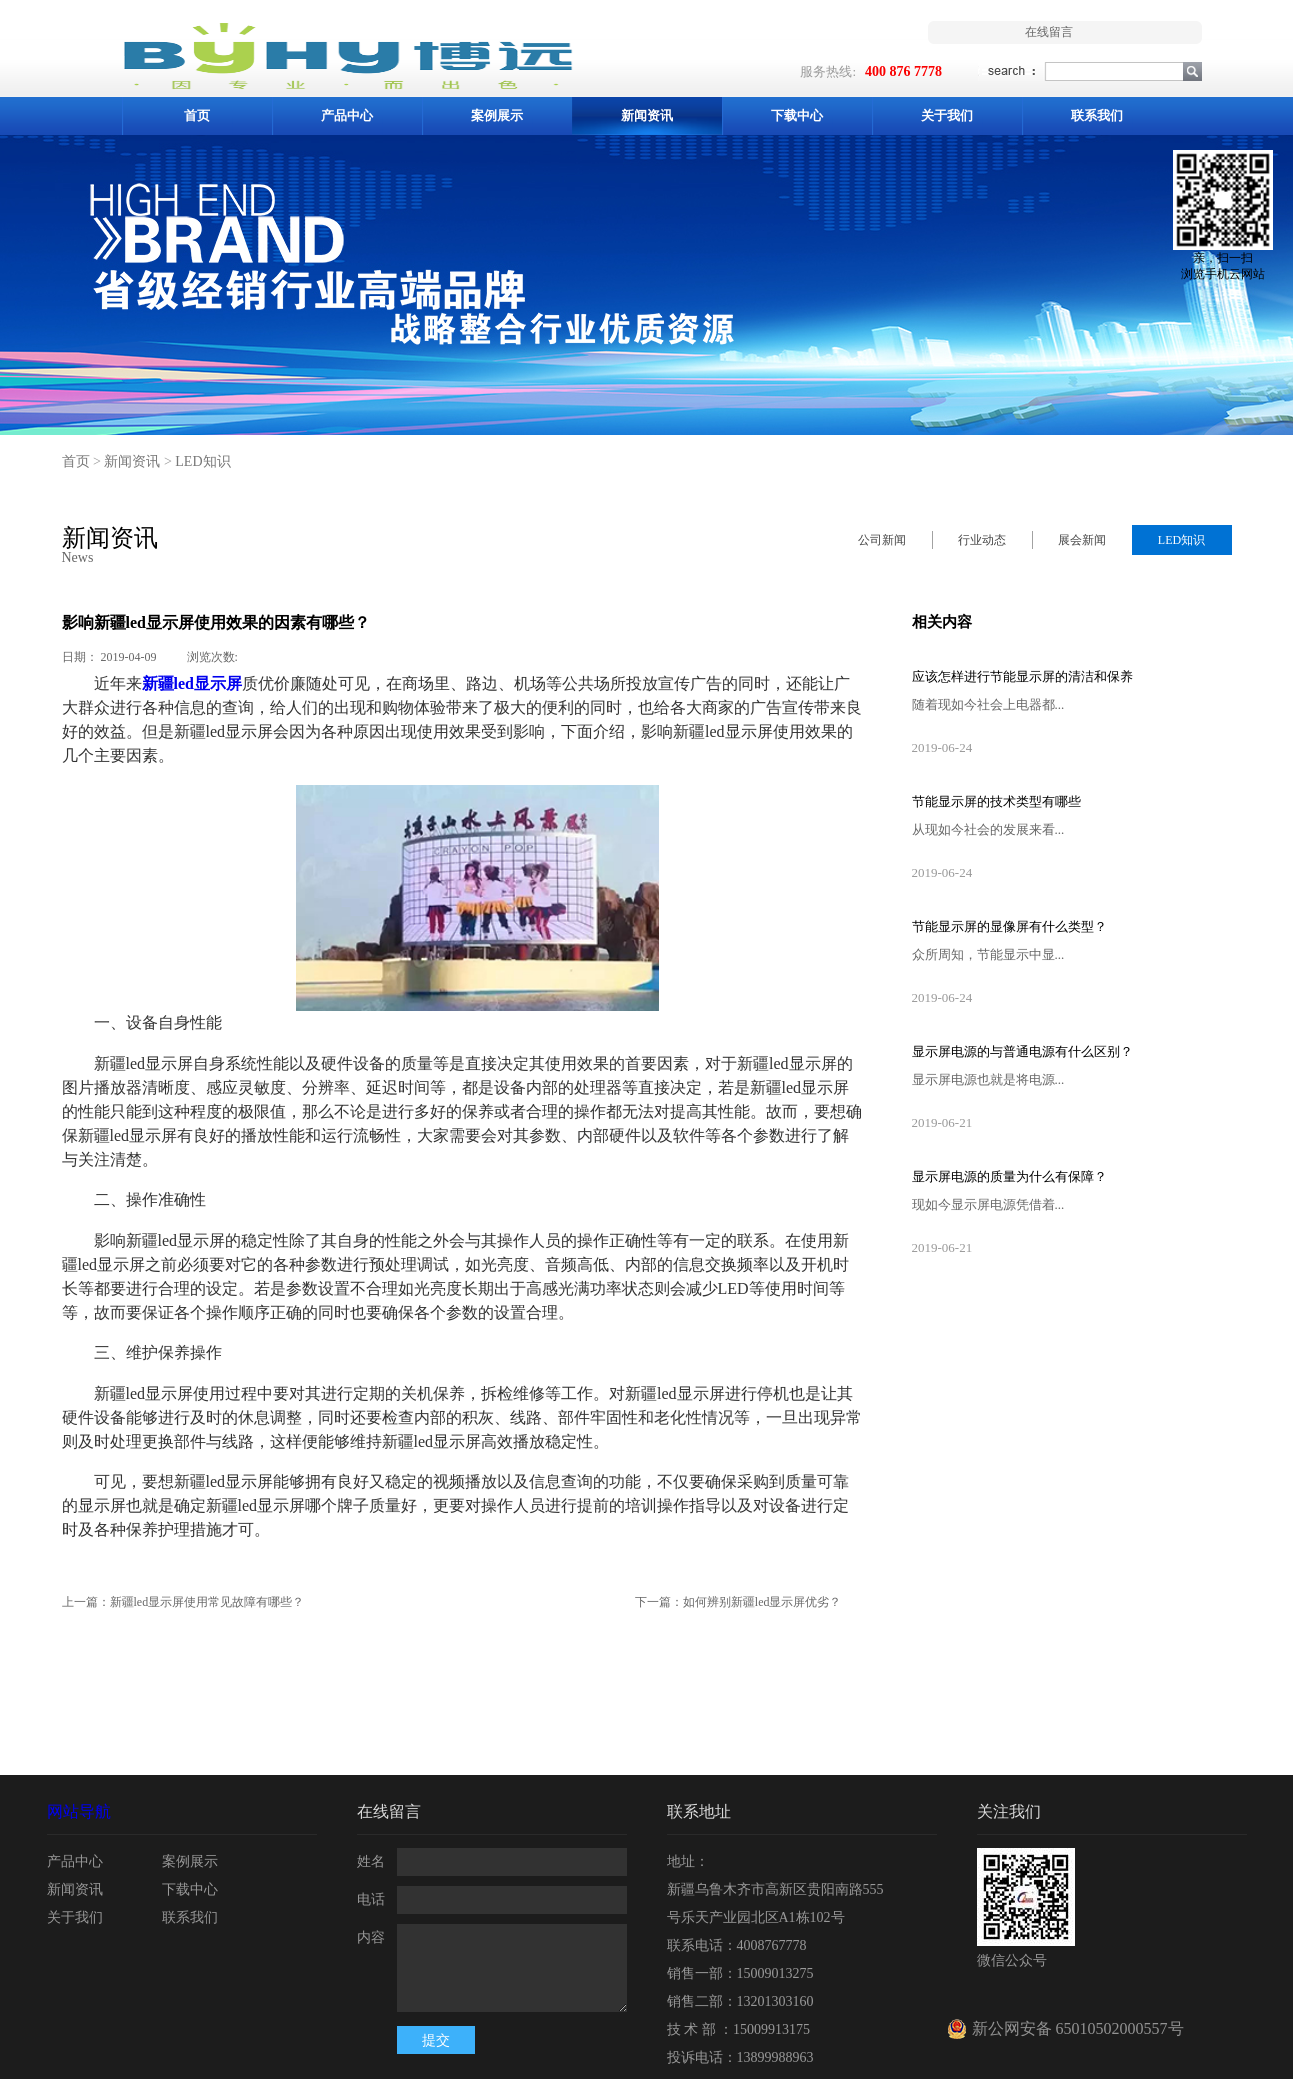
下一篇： (738, 1602)
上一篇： (183, 1602)
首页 (197, 115)
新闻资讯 (132, 461)
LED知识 (202, 461)
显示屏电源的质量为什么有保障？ (1009, 1176)
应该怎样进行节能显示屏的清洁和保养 (1022, 676)
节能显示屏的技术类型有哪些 (996, 801)
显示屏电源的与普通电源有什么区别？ (1022, 1051)
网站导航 (79, 1811)
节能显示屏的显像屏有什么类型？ (1009, 926)
